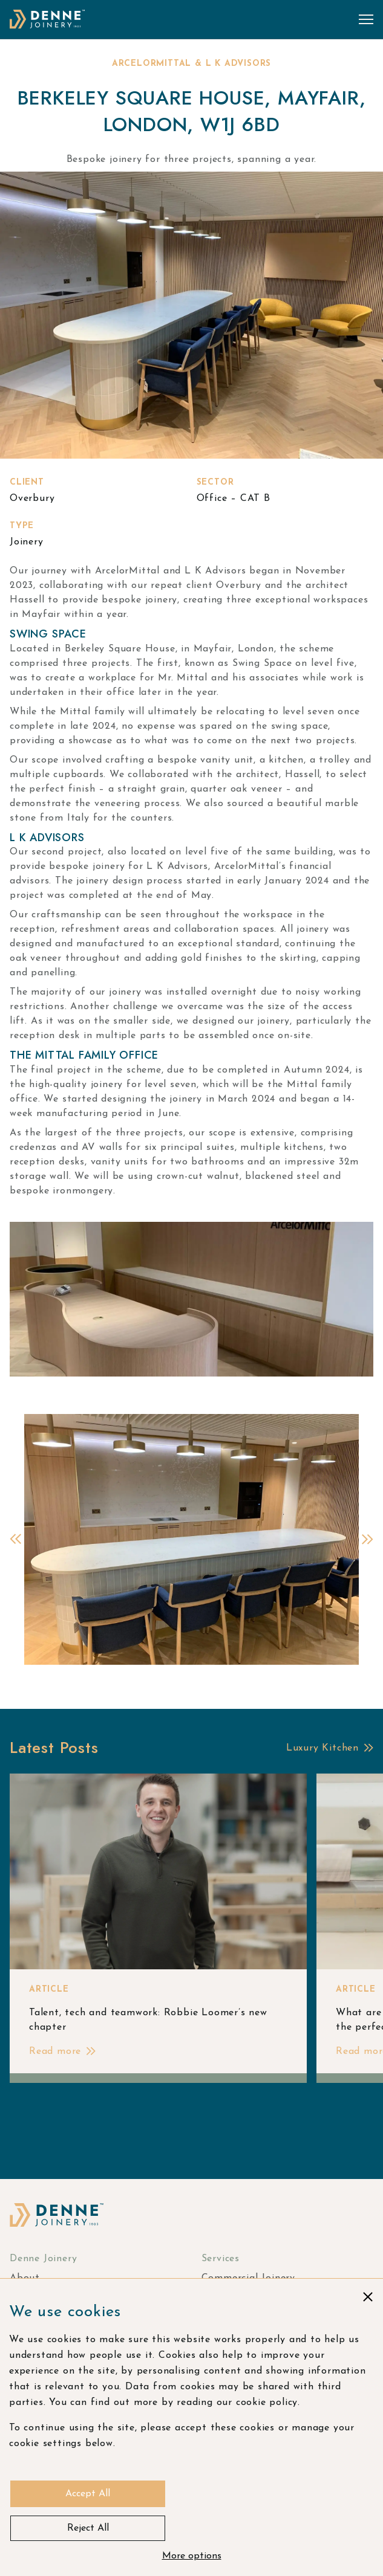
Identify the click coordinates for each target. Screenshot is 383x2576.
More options (191, 2556)
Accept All (87, 2494)
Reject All (88, 2528)
